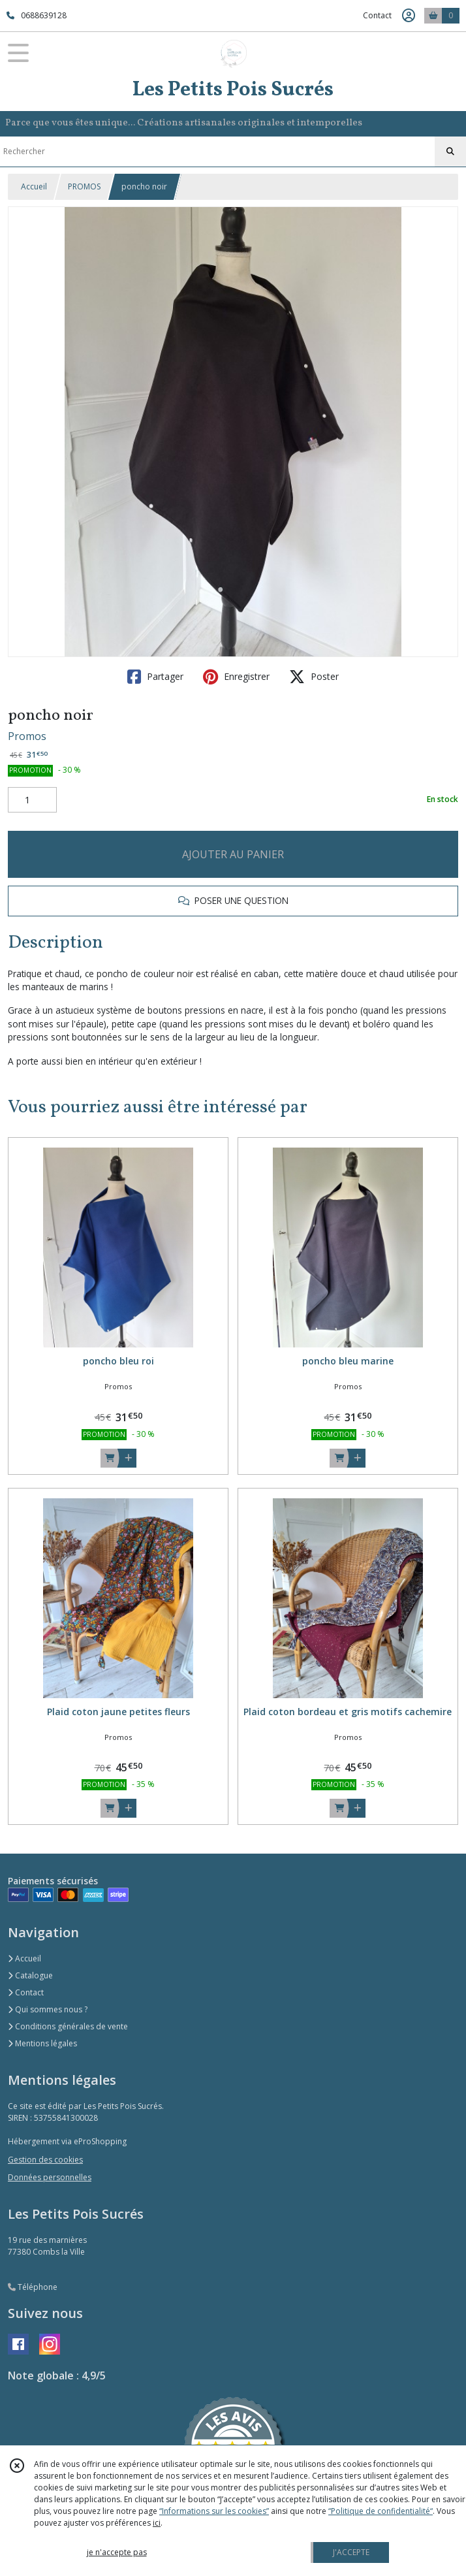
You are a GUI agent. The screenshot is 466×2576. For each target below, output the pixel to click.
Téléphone (32, 2287)
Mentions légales (42, 2043)
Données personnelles (49, 2177)
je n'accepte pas (117, 2552)
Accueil (34, 186)
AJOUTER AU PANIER (233, 854)
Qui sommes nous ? (47, 2009)
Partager (155, 676)
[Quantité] (32, 800)
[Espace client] (408, 15)
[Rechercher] (450, 152)
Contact (377, 15)
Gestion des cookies (45, 2159)
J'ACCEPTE (351, 2552)
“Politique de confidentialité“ (380, 2511)
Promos (27, 736)
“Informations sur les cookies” (214, 2511)
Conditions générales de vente (68, 2026)
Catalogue (30, 1975)
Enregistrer (236, 676)
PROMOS (84, 186)
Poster (314, 676)
